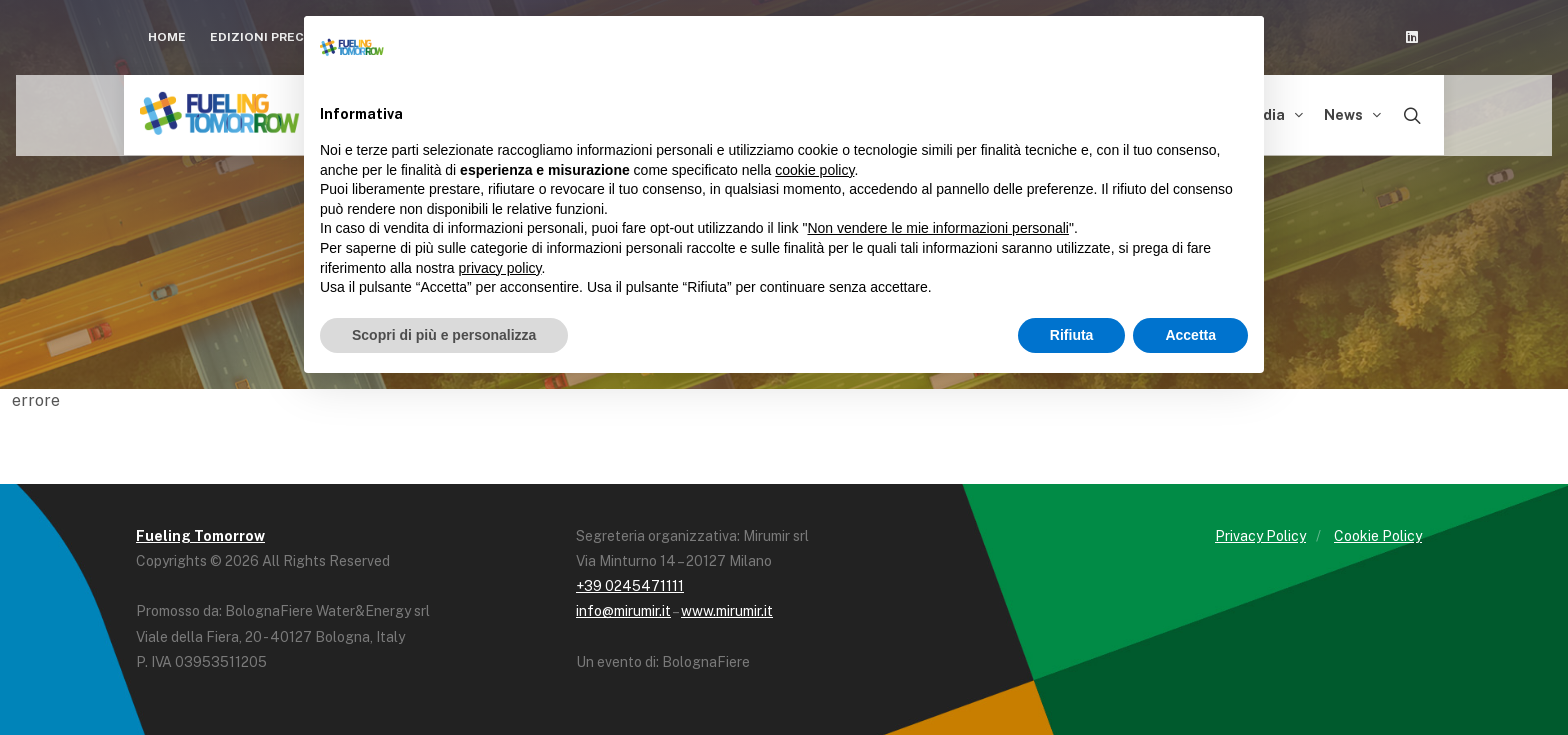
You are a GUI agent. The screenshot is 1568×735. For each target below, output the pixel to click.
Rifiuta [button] (1072, 335)
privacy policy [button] (500, 268)
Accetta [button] (1190, 335)
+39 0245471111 (630, 586)
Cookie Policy (1378, 536)
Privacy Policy (1260, 536)
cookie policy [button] (814, 170)
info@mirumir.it (623, 611)
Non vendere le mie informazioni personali (937, 228)
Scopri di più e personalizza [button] (444, 335)
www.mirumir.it (727, 611)
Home (167, 37)
